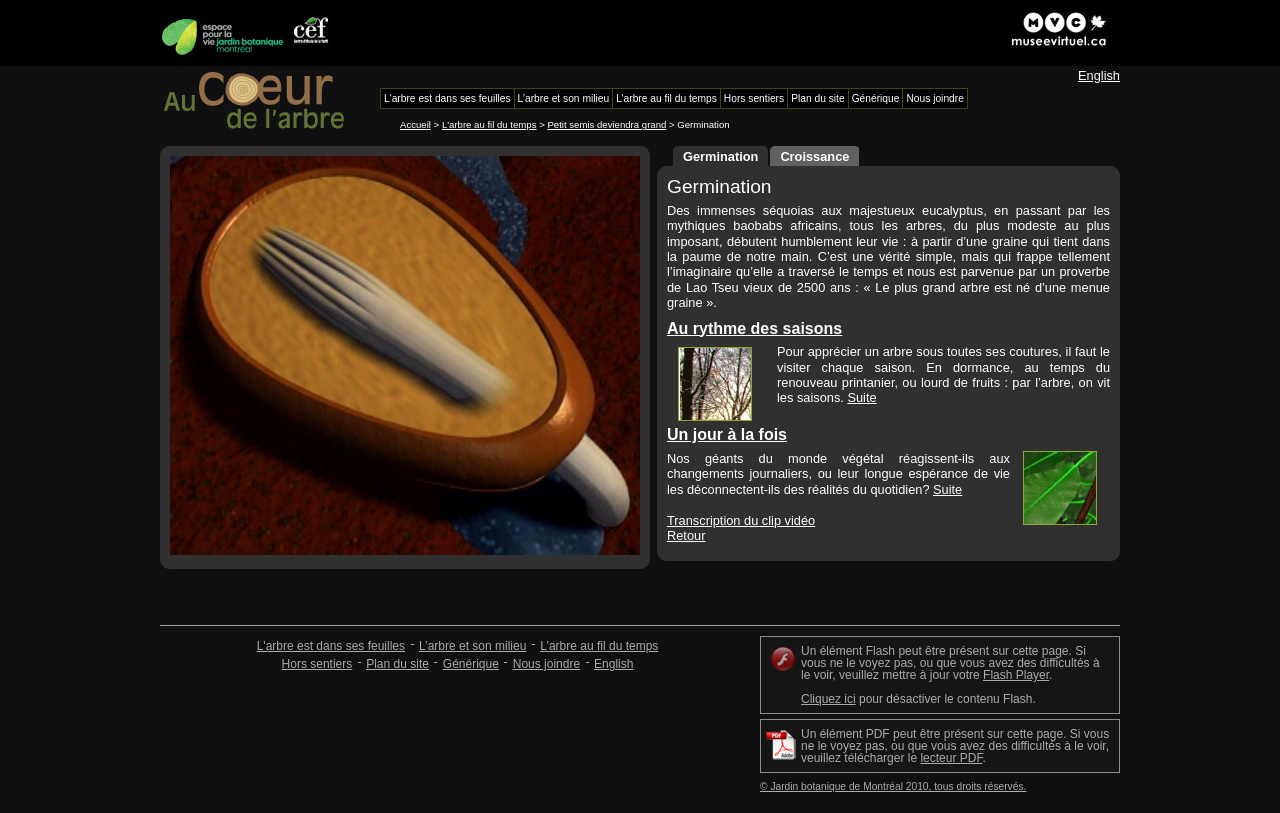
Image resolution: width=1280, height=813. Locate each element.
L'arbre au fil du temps (489, 124)
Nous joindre (546, 664)
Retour (686, 535)
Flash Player (1016, 675)
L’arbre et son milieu (472, 646)
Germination (720, 156)
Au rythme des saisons (754, 328)
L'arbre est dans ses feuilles (331, 646)
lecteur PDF (951, 758)
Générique (471, 664)
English (1099, 75)
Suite (861, 397)
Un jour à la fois (727, 434)
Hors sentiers (317, 664)
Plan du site (397, 664)
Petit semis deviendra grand (606, 124)
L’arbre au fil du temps (599, 646)
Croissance (814, 156)
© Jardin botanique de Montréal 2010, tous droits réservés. (893, 786)
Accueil (415, 124)
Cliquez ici (828, 699)
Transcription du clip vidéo (741, 520)
